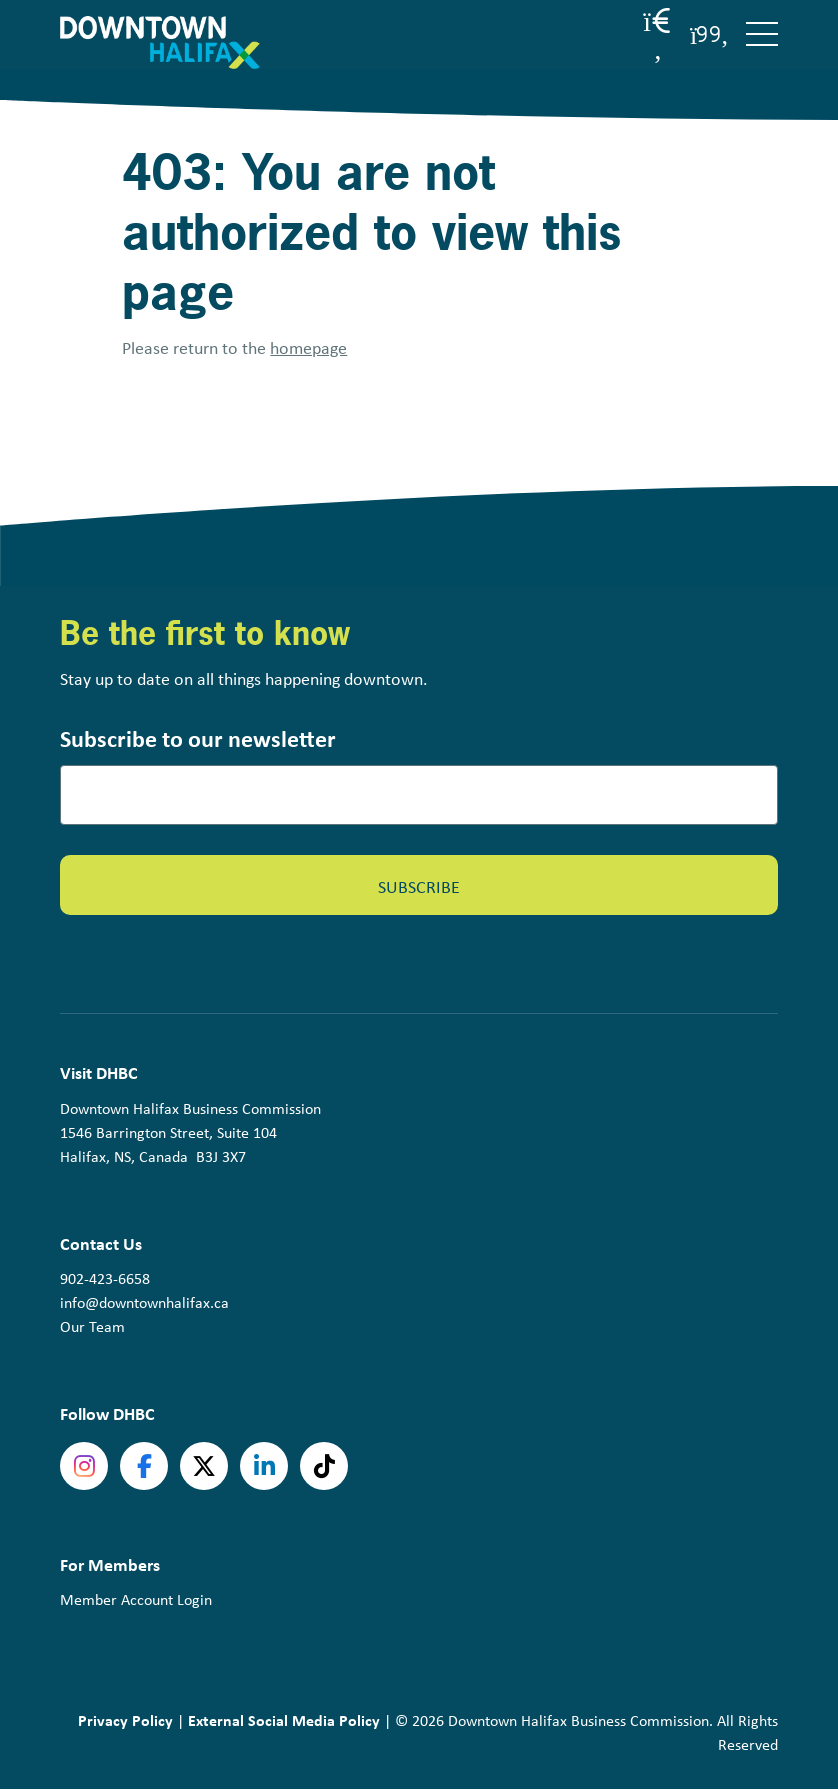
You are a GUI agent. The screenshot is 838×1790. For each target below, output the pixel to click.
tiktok (324, 1466)
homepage (308, 348)
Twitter (204, 1466)
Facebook (144, 1466)
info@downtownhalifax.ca (144, 1302)
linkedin (264, 1466)
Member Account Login (136, 1599)
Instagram (84, 1466)
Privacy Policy (125, 1720)
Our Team (92, 1326)
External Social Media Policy (284, 1720)
